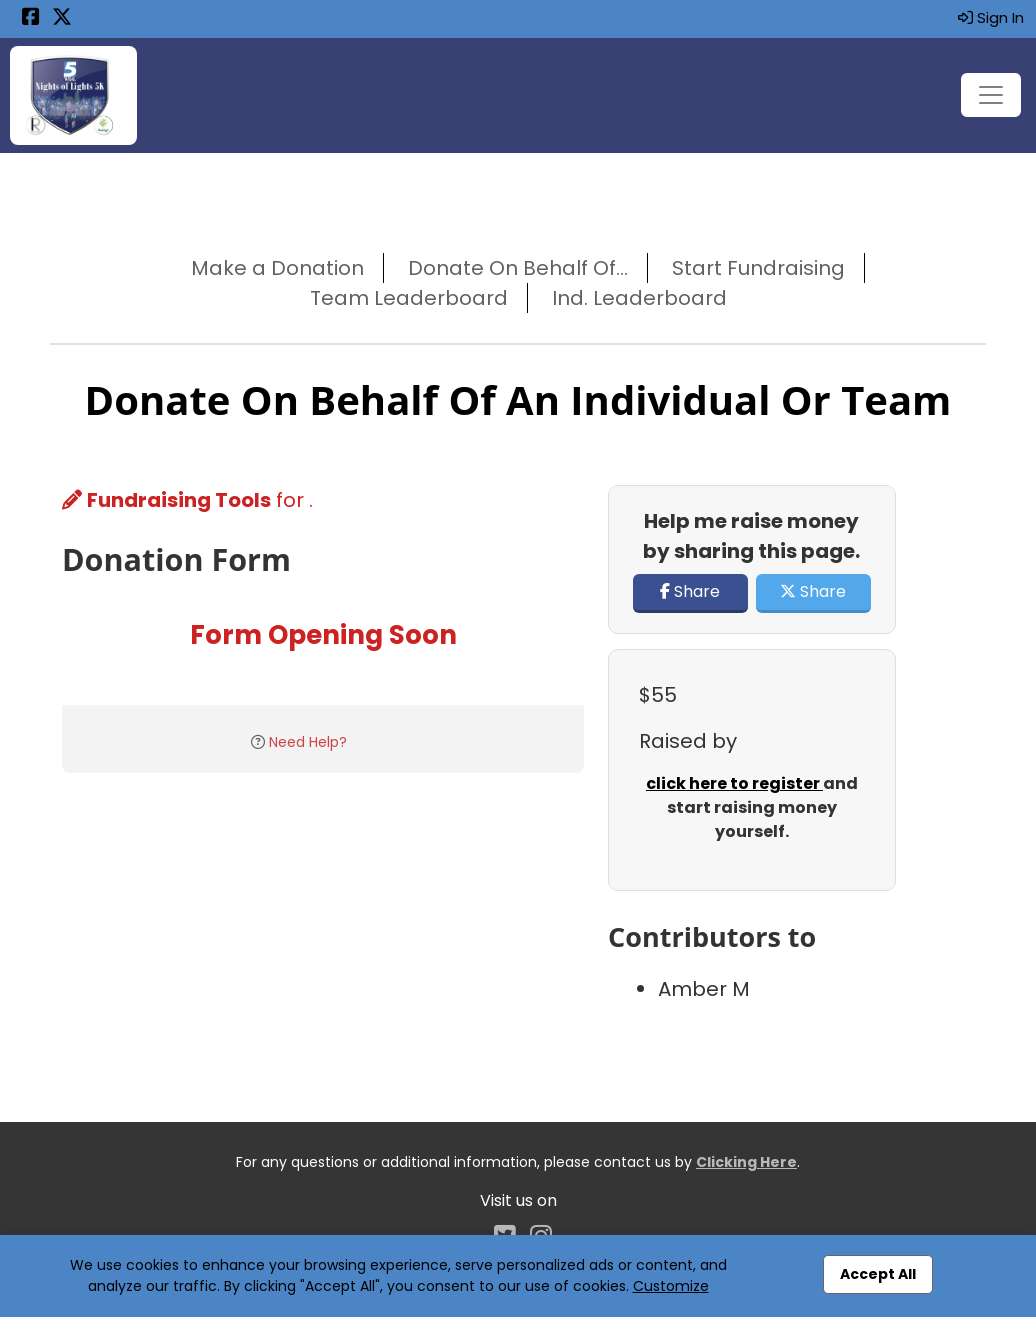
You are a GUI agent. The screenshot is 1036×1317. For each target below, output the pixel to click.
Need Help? (308, 742)
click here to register (734, 783)
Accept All (878, 1274)
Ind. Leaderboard (639, 298)
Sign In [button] (991, 17)
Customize (671, 1286)
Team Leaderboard (409, 298)
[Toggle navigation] (991, 95)
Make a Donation (277, 268)
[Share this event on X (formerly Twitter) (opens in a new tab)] (62, 18)
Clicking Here (746, 1162)
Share (690, 591)
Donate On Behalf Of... (518, 268)
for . (187, 500)
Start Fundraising (758, 268)
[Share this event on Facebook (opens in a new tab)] (31, 18)
